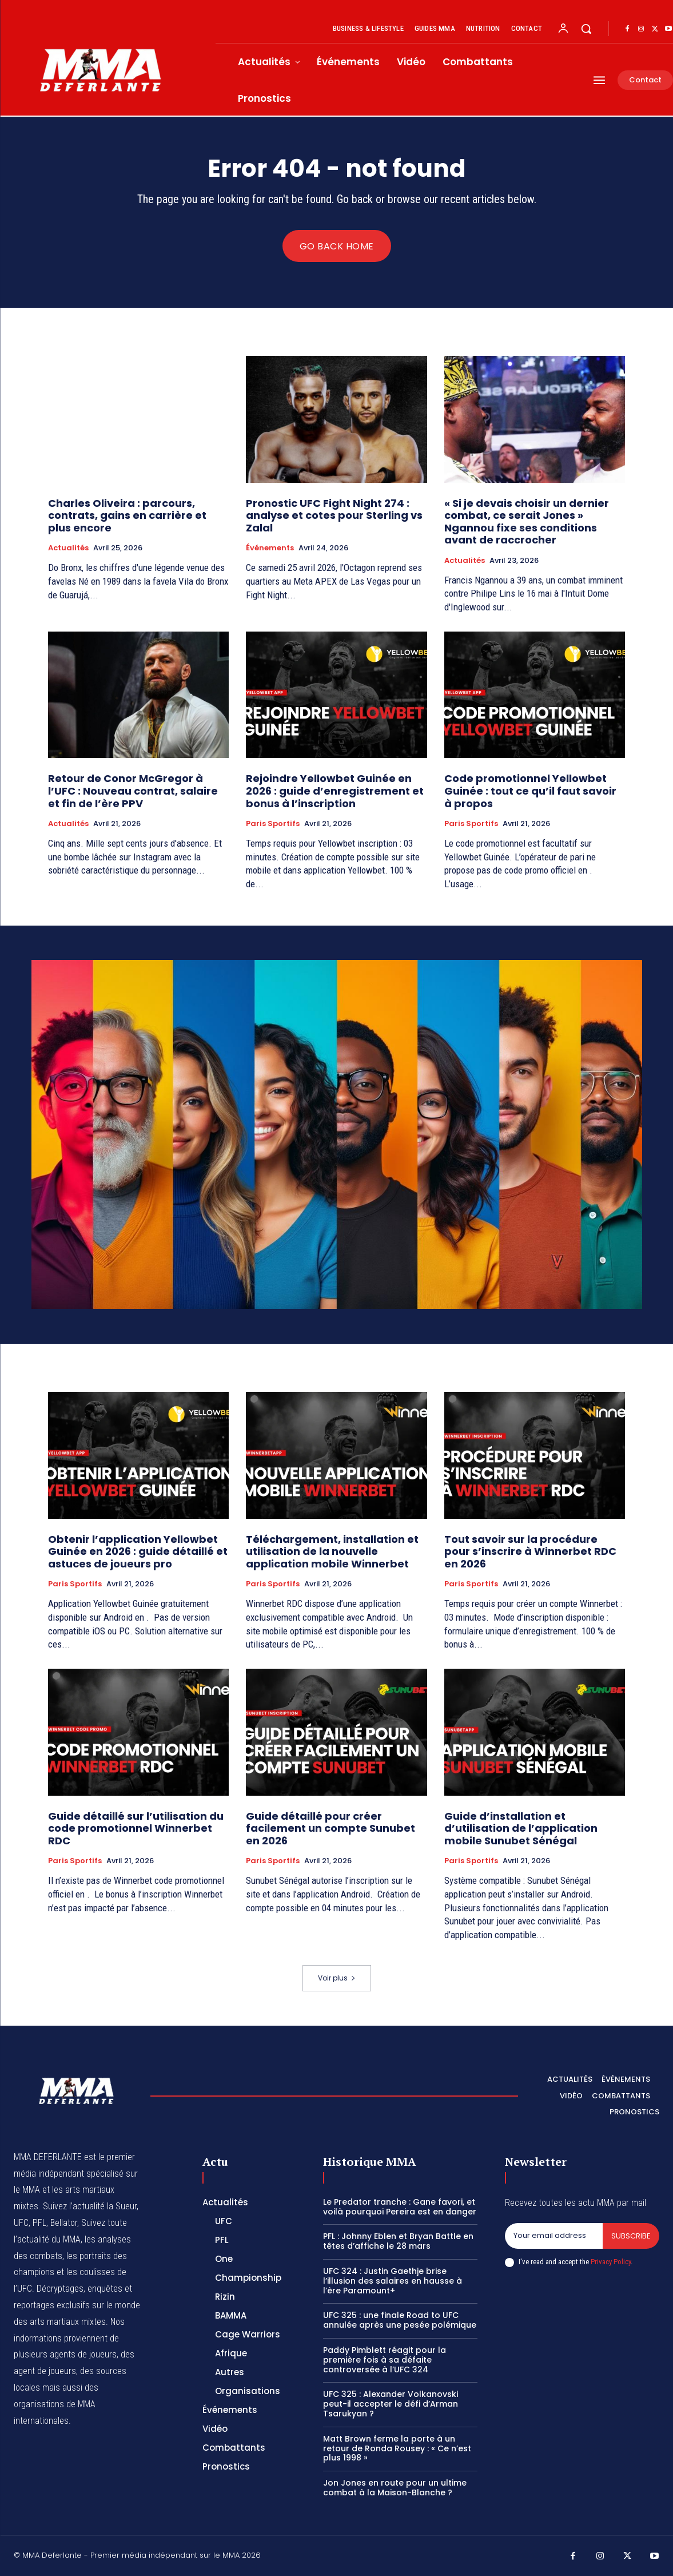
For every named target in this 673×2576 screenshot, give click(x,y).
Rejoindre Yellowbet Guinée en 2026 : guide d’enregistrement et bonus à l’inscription (335, 790)
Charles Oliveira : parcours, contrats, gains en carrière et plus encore (127, 515)
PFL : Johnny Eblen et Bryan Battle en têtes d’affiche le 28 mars (398, 2241)
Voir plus (337, 1978)
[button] (586, 28)
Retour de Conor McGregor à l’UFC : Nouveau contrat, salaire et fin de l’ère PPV (133, 790)
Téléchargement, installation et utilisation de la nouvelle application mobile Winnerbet (332, 1551)
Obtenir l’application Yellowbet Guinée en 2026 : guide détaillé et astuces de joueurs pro (138, 1551)
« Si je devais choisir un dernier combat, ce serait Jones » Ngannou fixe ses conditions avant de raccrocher (526, 521)
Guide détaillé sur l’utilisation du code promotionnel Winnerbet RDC (136, 1828)
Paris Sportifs (273, 823)
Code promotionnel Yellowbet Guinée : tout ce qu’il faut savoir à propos (530, 790)
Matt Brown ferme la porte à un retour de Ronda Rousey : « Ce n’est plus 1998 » (397, 2448)
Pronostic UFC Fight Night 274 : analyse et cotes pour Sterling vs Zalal (334, 515)
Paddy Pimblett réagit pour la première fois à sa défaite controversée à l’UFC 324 (384, 2359)
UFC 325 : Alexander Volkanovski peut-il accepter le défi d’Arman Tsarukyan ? (390, 2403)
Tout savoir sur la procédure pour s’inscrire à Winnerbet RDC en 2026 (530, 1551)
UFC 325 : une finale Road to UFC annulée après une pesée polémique (399, 2320)
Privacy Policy (611, 2261)
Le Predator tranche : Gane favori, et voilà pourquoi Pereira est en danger (399, 2206)
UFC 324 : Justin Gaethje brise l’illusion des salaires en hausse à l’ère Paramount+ (392, 2280)
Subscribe (631, 2235)
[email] (554, 2236)
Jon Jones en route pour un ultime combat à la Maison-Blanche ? (395, 2487)
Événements (270, 548)
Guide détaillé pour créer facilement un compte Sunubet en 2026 (330, 1828)
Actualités (68, 548)
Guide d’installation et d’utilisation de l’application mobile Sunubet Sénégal (521, 1828)
